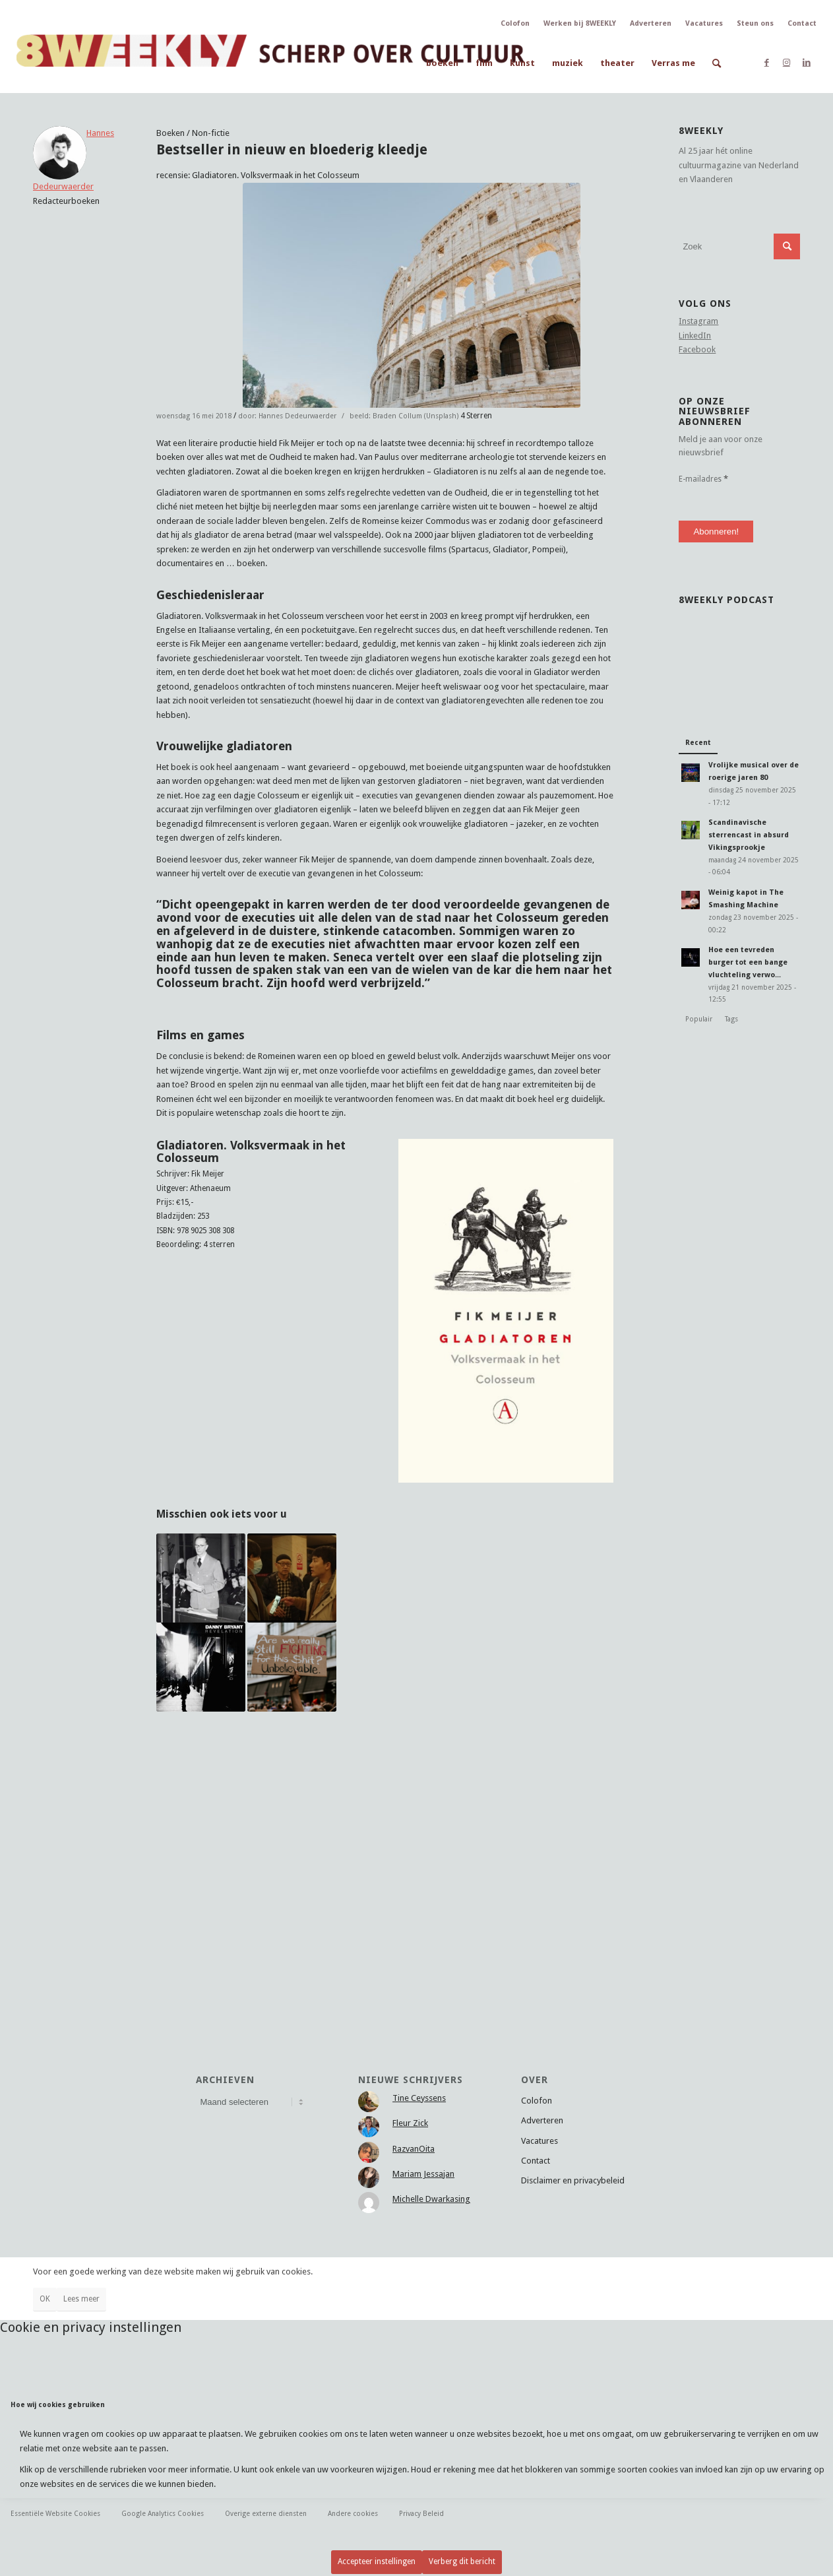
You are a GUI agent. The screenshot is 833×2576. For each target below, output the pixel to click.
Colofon (515, 23)
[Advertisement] (384, 1845)
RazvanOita (413, 2149)
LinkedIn (695, 335)
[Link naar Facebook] (766, 63)
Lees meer (81, 2298)
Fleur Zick (410, 2123)
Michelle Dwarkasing (431, 2199)
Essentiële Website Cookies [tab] (55, 2513)
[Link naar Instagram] (786, 63)
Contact (802, 23)
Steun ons (755, 23)
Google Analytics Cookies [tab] (162, 2513)
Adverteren (650, 23)
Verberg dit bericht (462, 2561)
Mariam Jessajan (423, 2174)
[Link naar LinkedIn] (807, 63)
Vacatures (704, 23)
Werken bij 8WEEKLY (579, 23)
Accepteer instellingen (377, 2561)
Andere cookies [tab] (353, 2513)
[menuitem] (442, 63)
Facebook (697, 349)
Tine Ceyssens (419, 2098)
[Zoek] (716, 63)
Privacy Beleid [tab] (421, 2513)
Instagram (698, 321)
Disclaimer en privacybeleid (573, 2180)
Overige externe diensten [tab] (266, 2513)
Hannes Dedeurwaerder (297, 416)
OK (45, 2298)
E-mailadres (703, 479)
